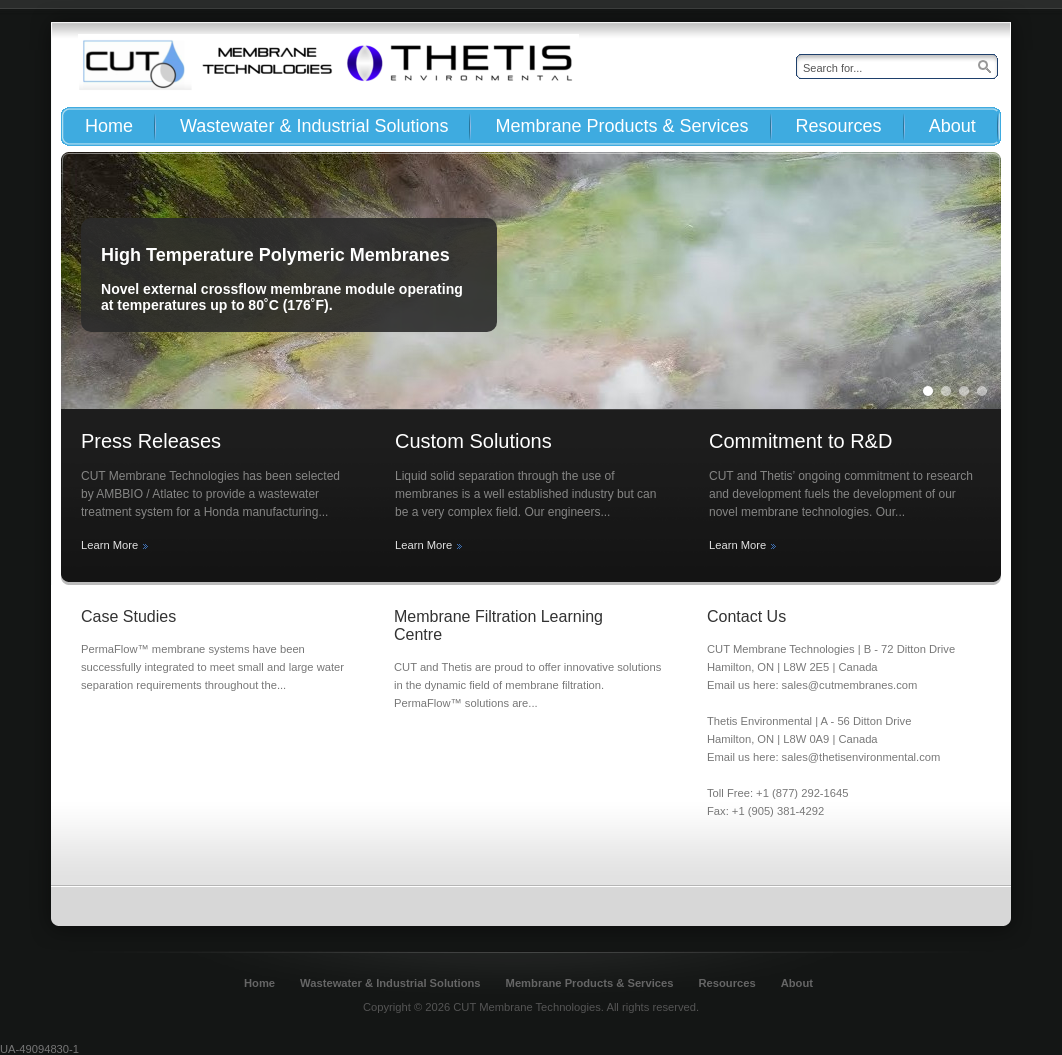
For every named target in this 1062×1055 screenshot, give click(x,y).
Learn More (109, 545)
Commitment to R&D (800, 441)
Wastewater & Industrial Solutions (390, 983)
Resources (726, 983)
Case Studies (128, 616)
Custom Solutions (473, 441)
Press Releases (151, 441)
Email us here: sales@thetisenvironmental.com (823, 757)
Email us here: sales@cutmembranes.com (812, 685)
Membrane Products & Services (590, 983)
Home (259, 983)
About (797, 983)
